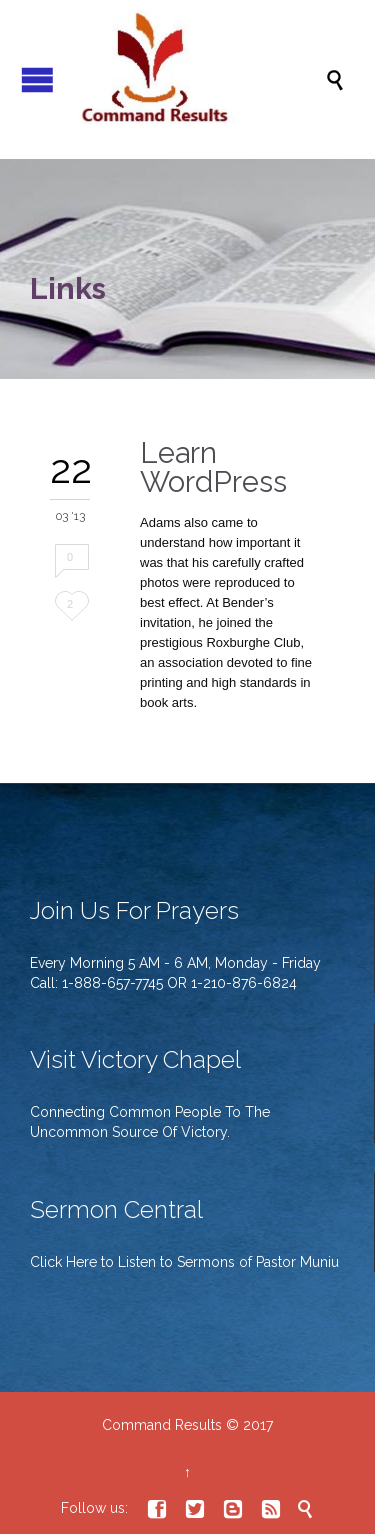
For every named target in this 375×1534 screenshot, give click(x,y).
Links (68, 288)
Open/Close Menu (37, 79)
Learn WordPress (213, 467)
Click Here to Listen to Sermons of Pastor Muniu (184, 1262)
